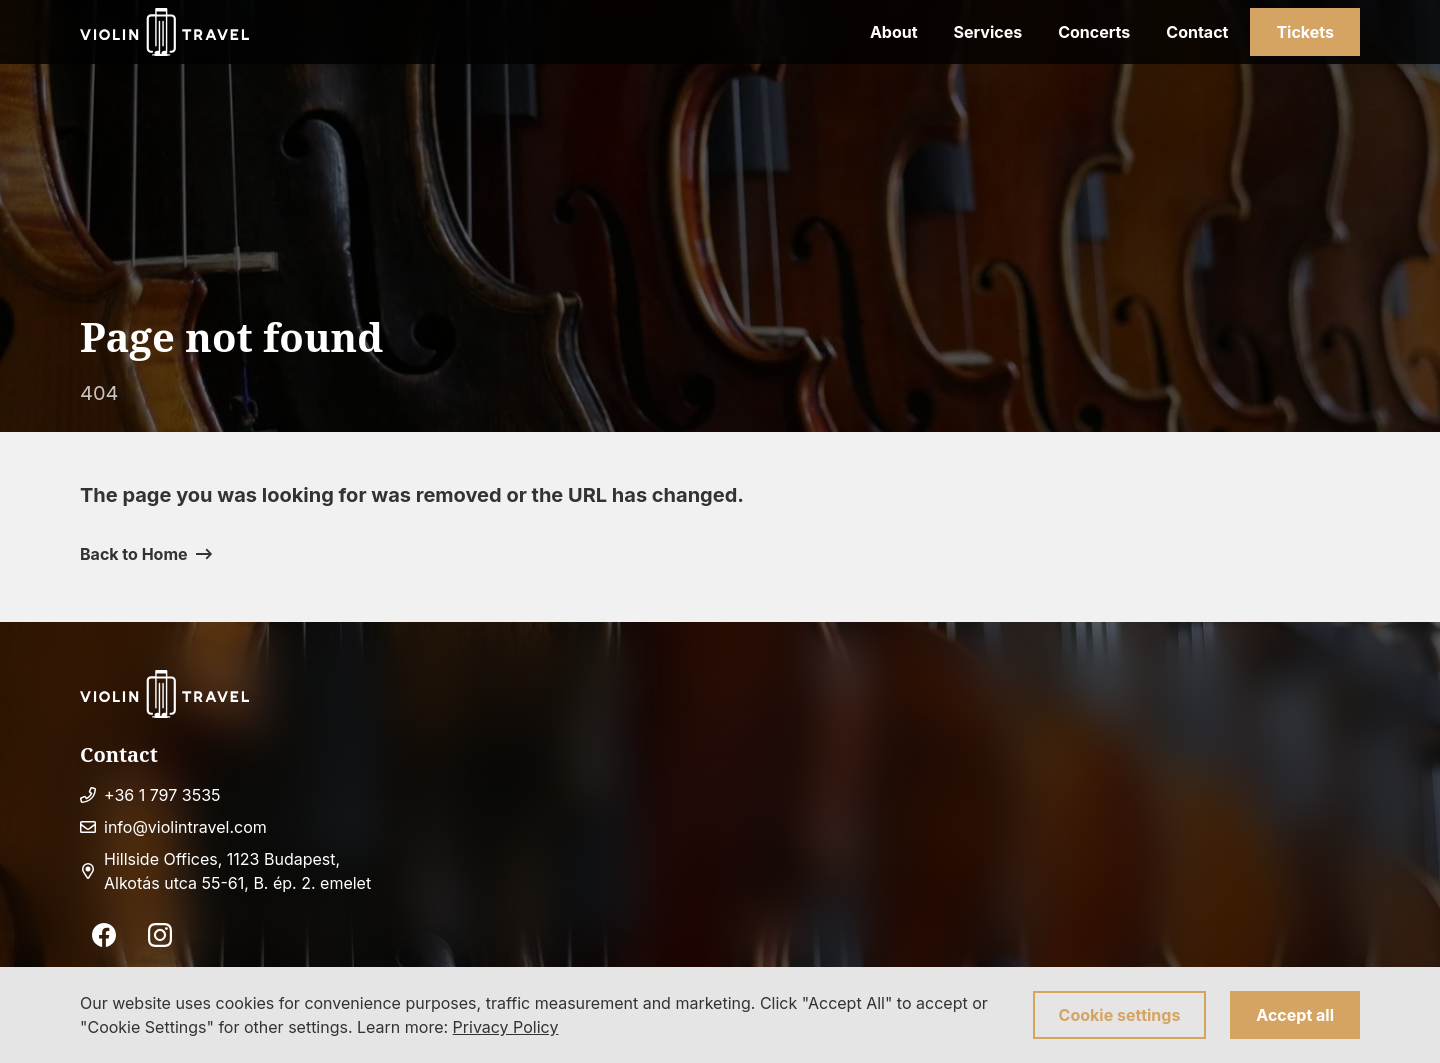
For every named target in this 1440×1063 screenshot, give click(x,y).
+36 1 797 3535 (162, 795)
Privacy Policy (506, 1027)
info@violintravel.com (185, 827)
